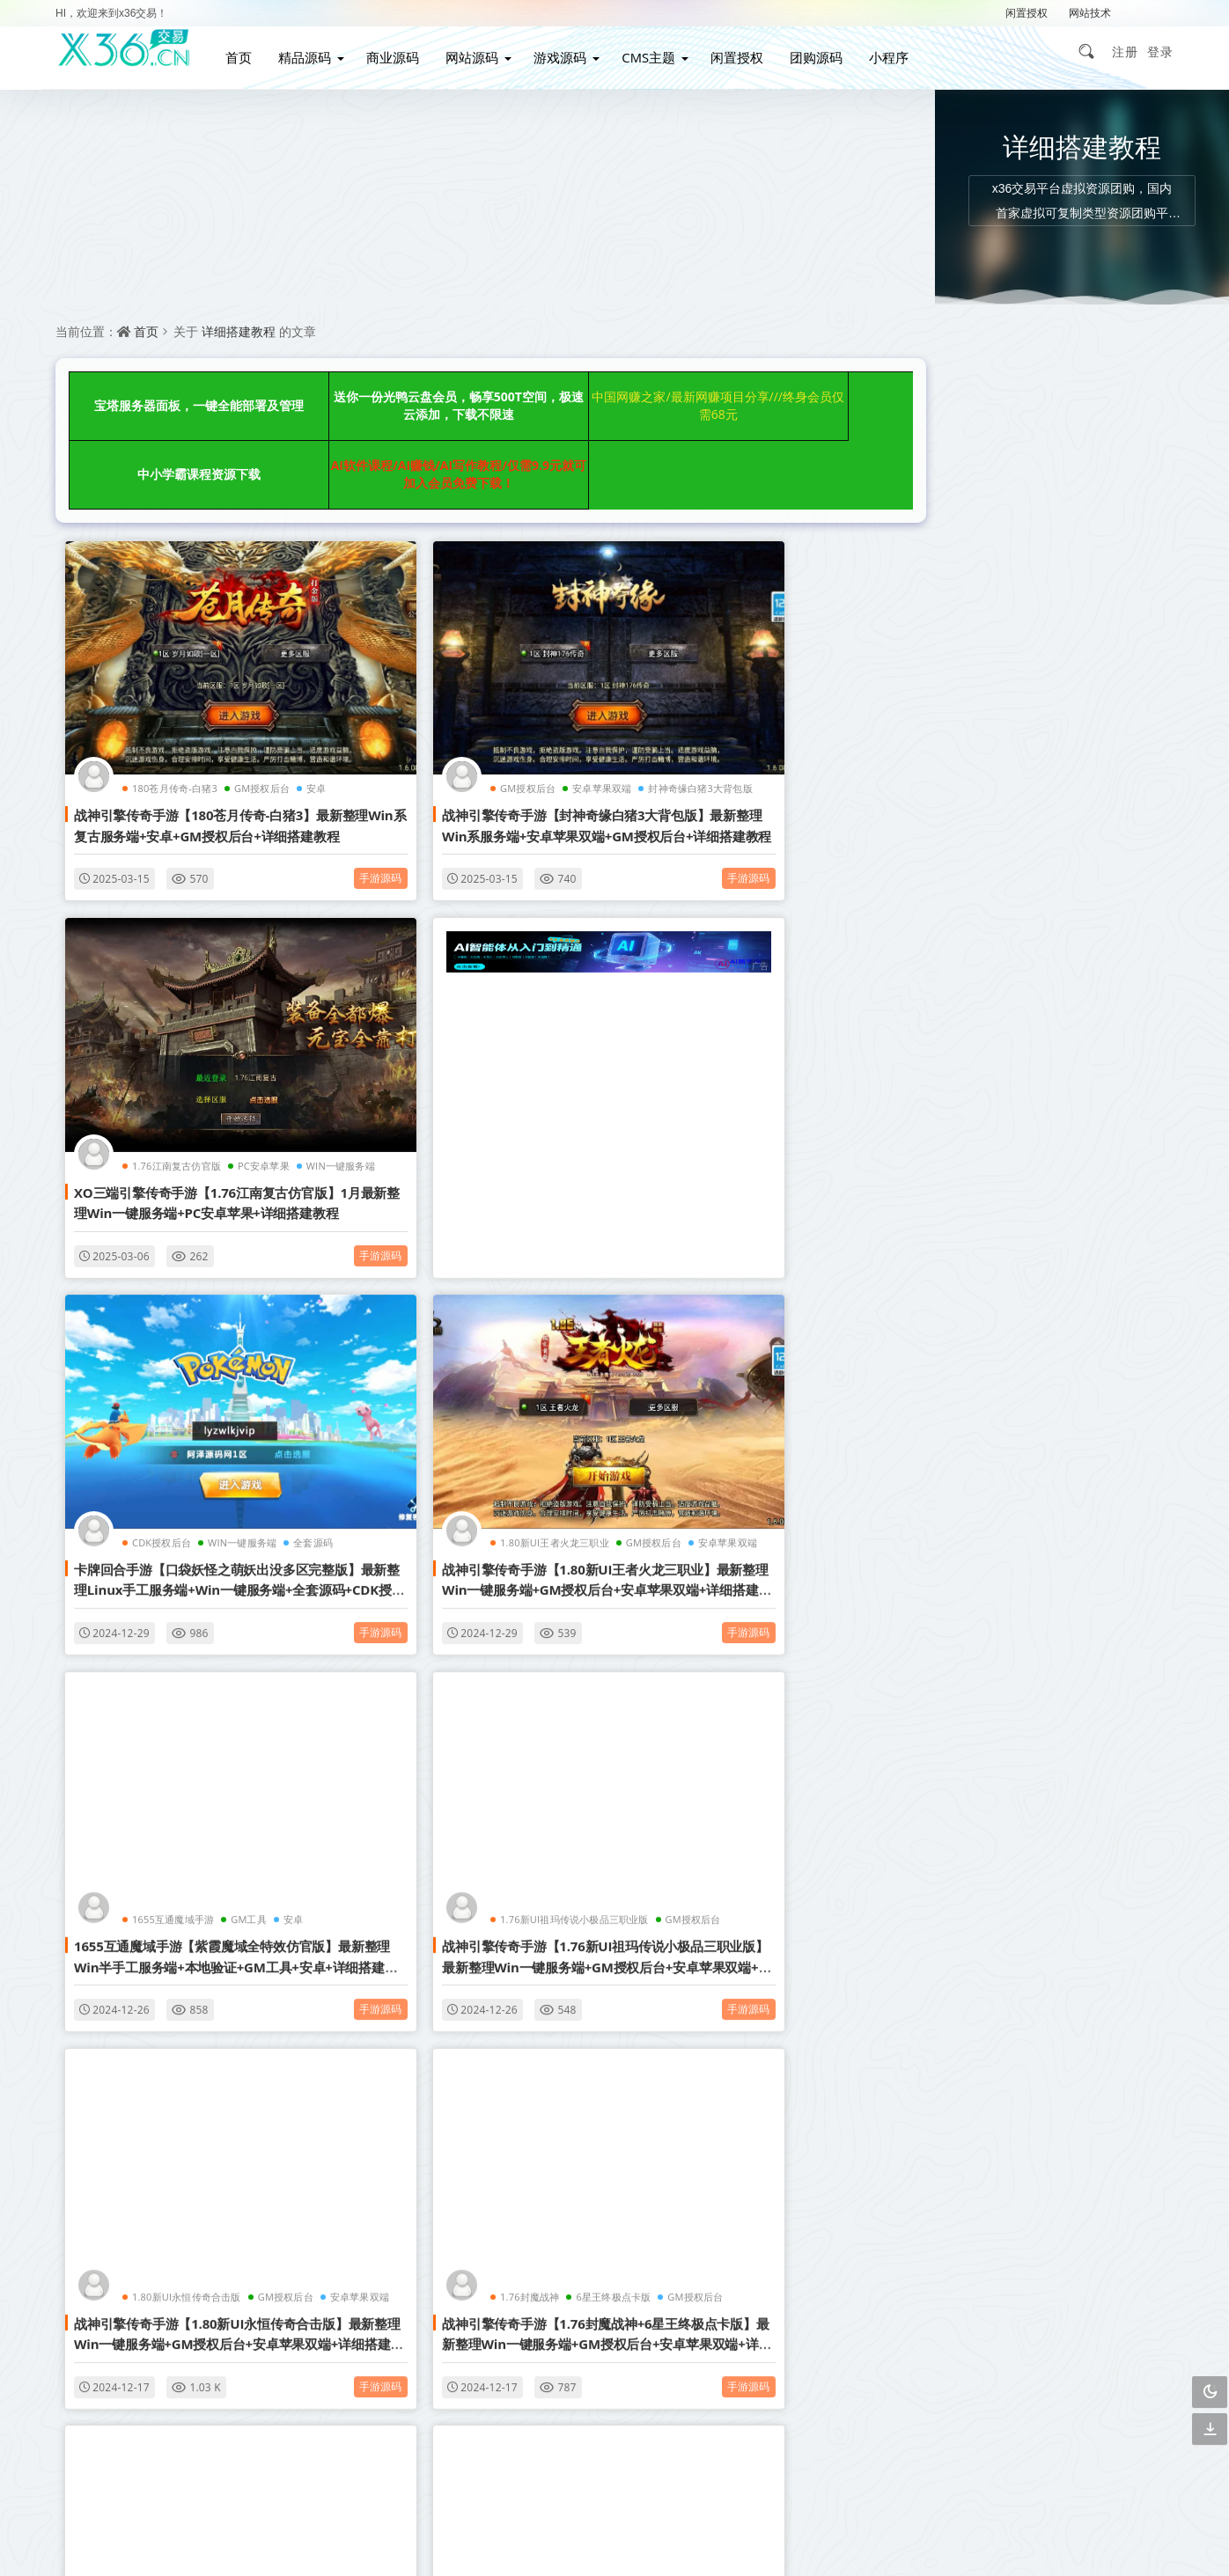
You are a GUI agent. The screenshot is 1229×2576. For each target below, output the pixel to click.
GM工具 (240, 1298)
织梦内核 (1031, 1508)
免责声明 (619, 2329)
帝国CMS (947, 1508)
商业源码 (402, 51)
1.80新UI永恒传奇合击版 (729, 1298)
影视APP (1114, 1471)
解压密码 (1152, 12)
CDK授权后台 (429, 983)
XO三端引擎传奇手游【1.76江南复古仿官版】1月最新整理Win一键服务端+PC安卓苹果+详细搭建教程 (737, 727)
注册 (1125, 51)
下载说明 (728, 2329)
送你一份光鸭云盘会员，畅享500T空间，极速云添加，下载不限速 (364, 394)
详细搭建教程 (239, 331)
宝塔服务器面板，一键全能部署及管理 (168, 394)
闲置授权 (1026, 12)
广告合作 (512, 2329)
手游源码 (283, 769)
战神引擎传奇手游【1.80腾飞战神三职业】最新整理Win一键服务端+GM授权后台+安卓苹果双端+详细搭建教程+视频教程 (187, 1977)
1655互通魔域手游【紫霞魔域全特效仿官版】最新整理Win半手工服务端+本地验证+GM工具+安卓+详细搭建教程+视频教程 (185, 1346)
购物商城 (947, 1471)
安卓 (284, 1298)
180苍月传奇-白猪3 (166, 679)
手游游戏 (1114, 1508)
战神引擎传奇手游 (950, 1584)
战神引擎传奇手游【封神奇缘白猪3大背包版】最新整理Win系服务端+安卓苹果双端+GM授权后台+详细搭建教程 (463, 727)
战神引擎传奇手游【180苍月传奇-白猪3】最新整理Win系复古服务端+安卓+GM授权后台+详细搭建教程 (187, 727)
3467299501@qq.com (900, 2483)
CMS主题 (658, 51)
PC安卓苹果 (807, 679)
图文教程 (947, 1546)
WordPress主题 (1116, 1357)
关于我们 (728, 2297)
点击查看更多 (464, 2102)
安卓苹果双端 (501, 679)
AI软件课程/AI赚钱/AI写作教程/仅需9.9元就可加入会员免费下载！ (167, 438)
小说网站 (947, 1395)
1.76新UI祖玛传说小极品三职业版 (474, 1298)
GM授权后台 (253, 679)
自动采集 (1031, 1433)
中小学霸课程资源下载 (759, 393)
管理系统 (1114, 1433)
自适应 (1031, 1319)
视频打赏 (1031, 1395)
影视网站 (947, 1357)
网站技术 (1090, 12)
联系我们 (619, 2297)
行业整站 (1114, 1584)
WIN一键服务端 (509, 983)
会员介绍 (512, 2297)
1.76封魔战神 (152, 1614)
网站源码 (481, 51)
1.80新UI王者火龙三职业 (729, 983)
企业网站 (947, 1433)
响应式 (1114, 1319)
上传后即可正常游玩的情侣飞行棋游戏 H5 (1027, 510)
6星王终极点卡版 (236, 1614)
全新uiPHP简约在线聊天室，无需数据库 (1022, 777)
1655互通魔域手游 (164, 1298)
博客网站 (1031, 1357)
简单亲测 (947, 1622)
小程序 (899, 51)
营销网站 (1114, 1395)
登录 (1160, 51)
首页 (248, 51)
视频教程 (1031, 1471)
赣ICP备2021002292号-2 (518, 2536)
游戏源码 (569, 51)
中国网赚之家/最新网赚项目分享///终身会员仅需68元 (562, 394)
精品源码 (314, 51)
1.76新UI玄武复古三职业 (729, 1614)
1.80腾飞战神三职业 (167, 1929)
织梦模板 (947, 1319)
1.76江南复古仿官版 (719, 679)
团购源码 (826, 51)
